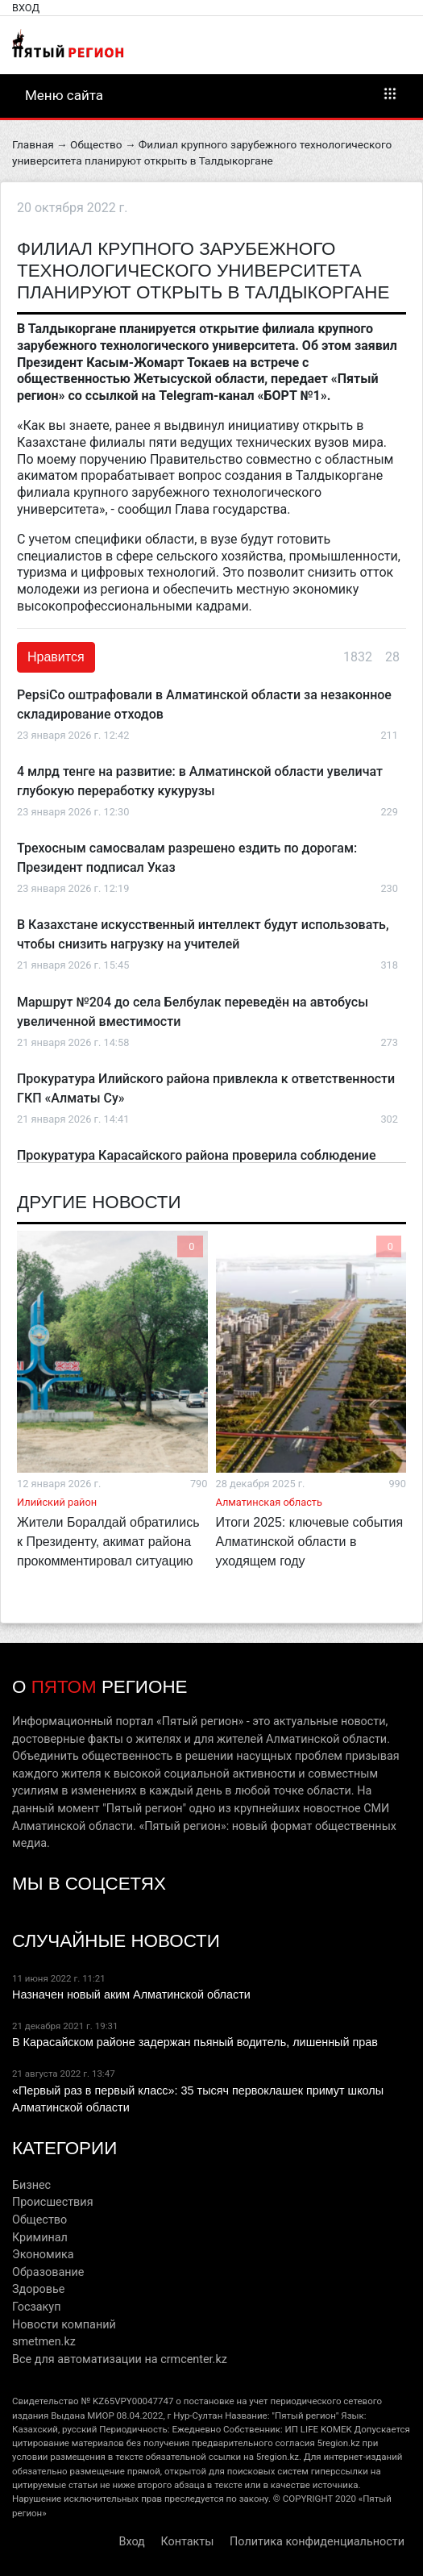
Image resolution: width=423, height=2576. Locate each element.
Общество (96, 144)
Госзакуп (36, 2307)
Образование (48, 2272)
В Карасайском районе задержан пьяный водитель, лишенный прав (195, 2042)
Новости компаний (64, 2325)
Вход (25, 8)
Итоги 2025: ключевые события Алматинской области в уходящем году (310, 1541)
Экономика (43, 2254)
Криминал (40, 2238)
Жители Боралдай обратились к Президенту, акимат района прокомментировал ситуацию (108, 1541)
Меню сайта (211, 94)
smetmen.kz (44, 2342)
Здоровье (38, 2289)
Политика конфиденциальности (317, 2542)
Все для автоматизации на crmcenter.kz (119, 2359)
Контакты (187, 2542)
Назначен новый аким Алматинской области (131, 1994)
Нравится (56, 657)
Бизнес (31, 2185)
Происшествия (52, 2202)
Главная (33, 144)
